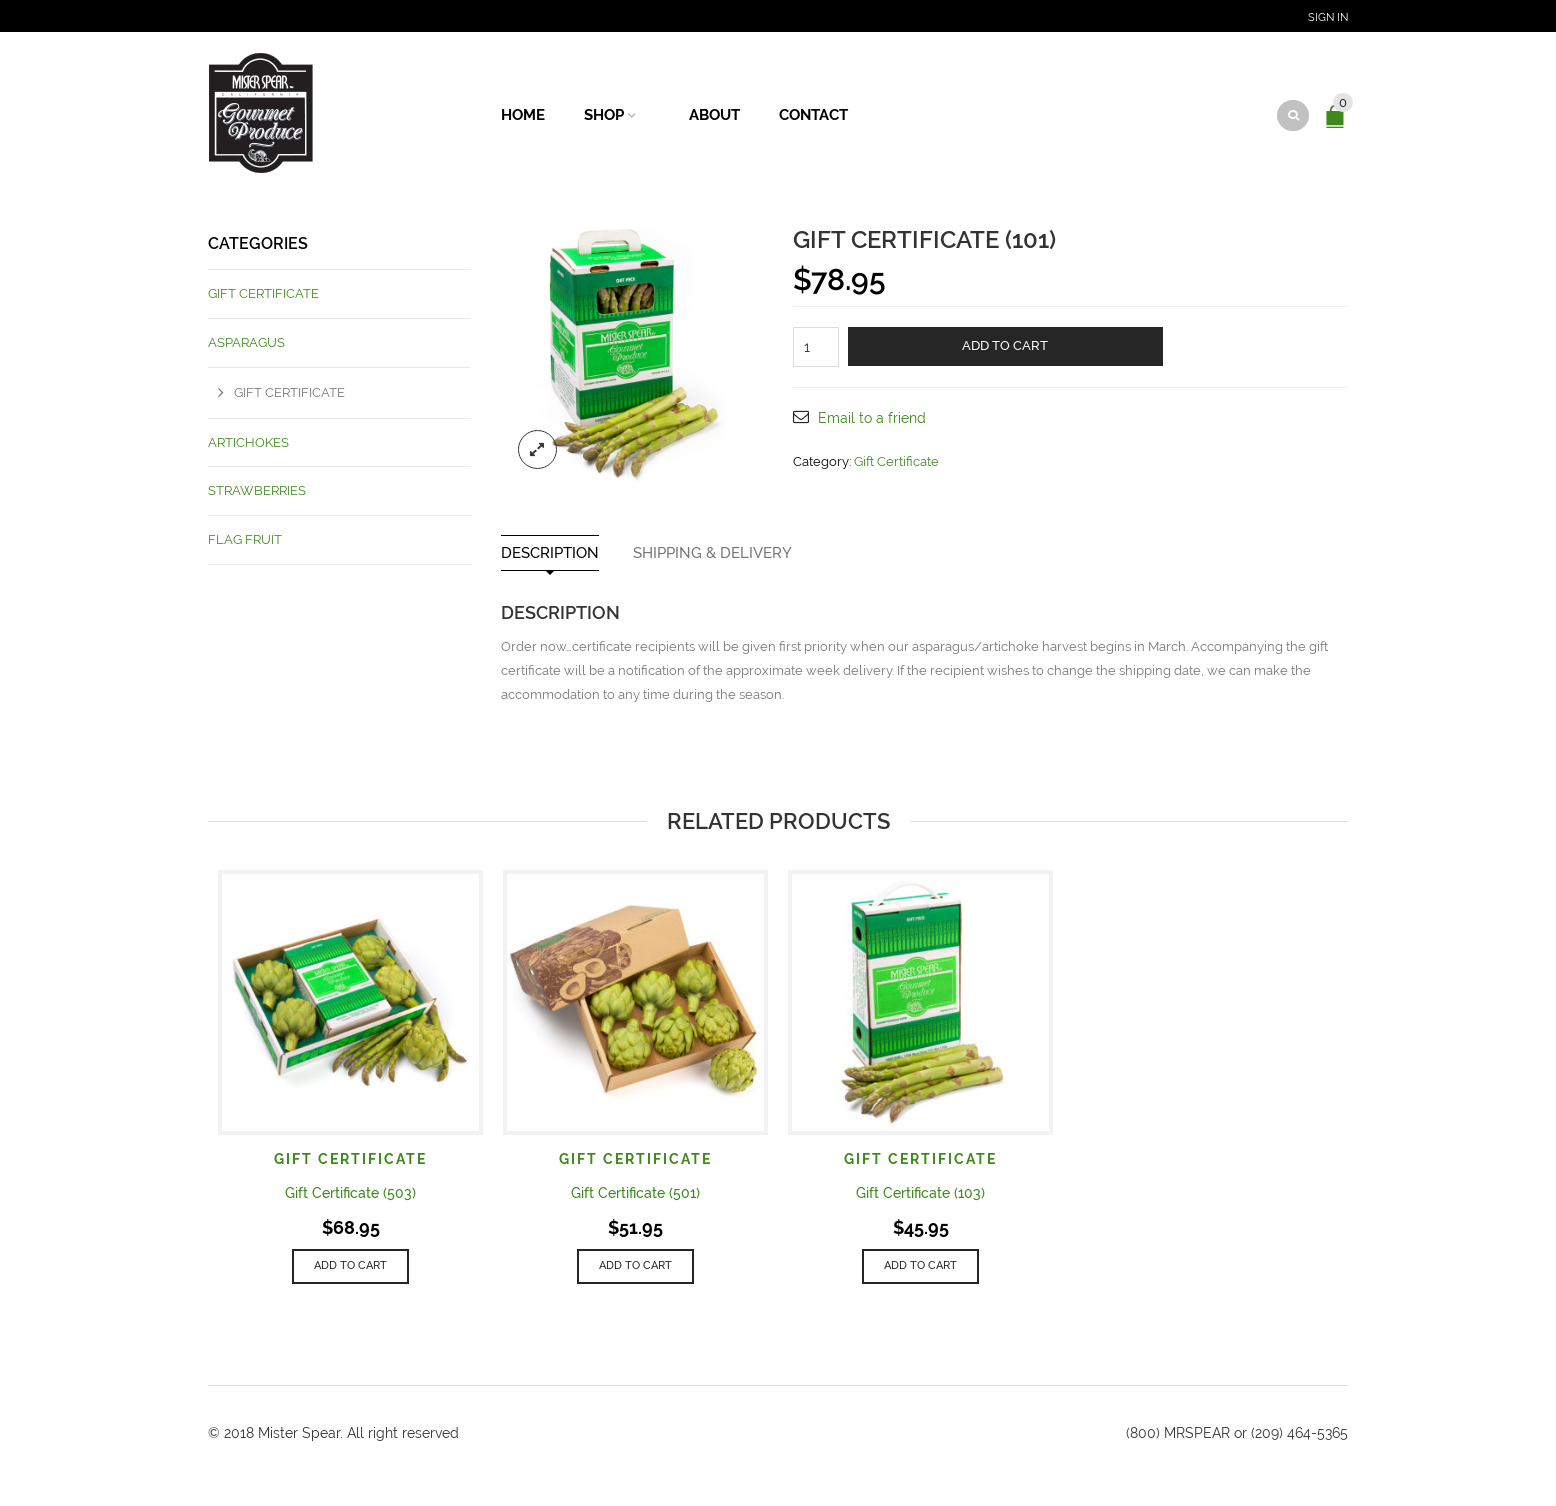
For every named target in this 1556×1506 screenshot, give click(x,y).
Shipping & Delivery (712, 553)
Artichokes (248, 442)
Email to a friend (872, 418)
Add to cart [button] (350, 1265)
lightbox (538, 450)
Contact (813, 115)
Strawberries (257, 490)
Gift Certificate (896, 461)
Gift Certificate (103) (920, 1193)
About (714, 115)
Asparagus (246, 342)
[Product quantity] (816, 347)
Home (523, 115)
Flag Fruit (245, 539)
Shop (604, 115)
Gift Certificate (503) (350, 1193)
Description (550, 553)
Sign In (1328, 17)
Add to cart (1005, 345)
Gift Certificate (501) (635, 1193)
